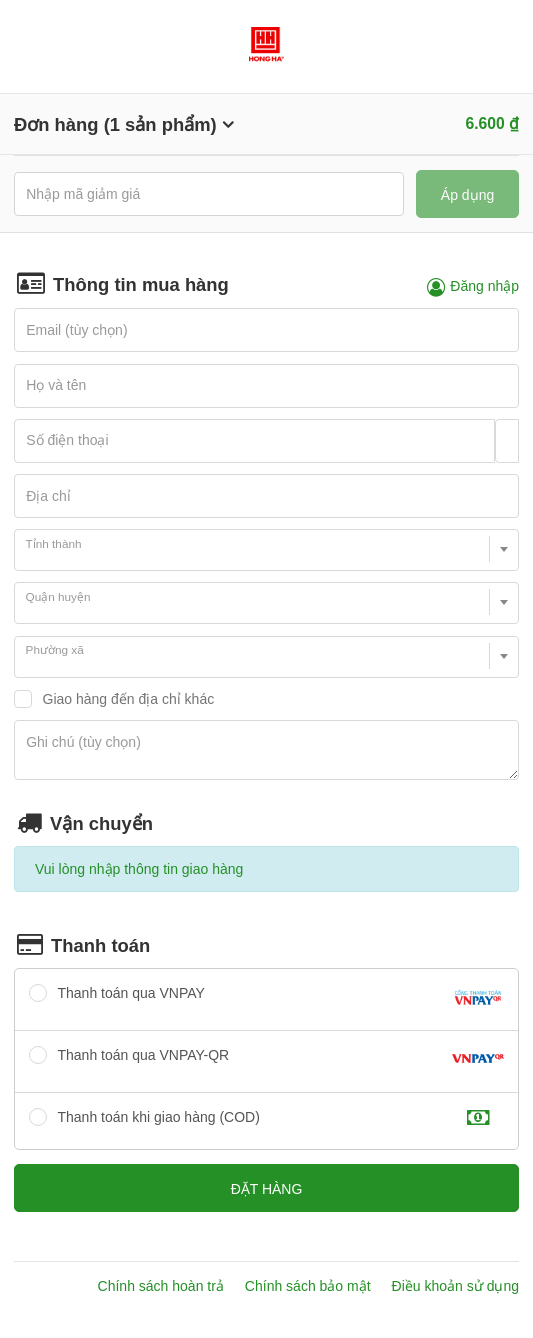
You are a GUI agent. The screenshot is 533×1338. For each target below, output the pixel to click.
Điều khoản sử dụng (455, 1286)
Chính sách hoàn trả (161, 1286)
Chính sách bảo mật (308, 1286)
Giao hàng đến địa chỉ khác (129, 699)
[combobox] (266, 550)
